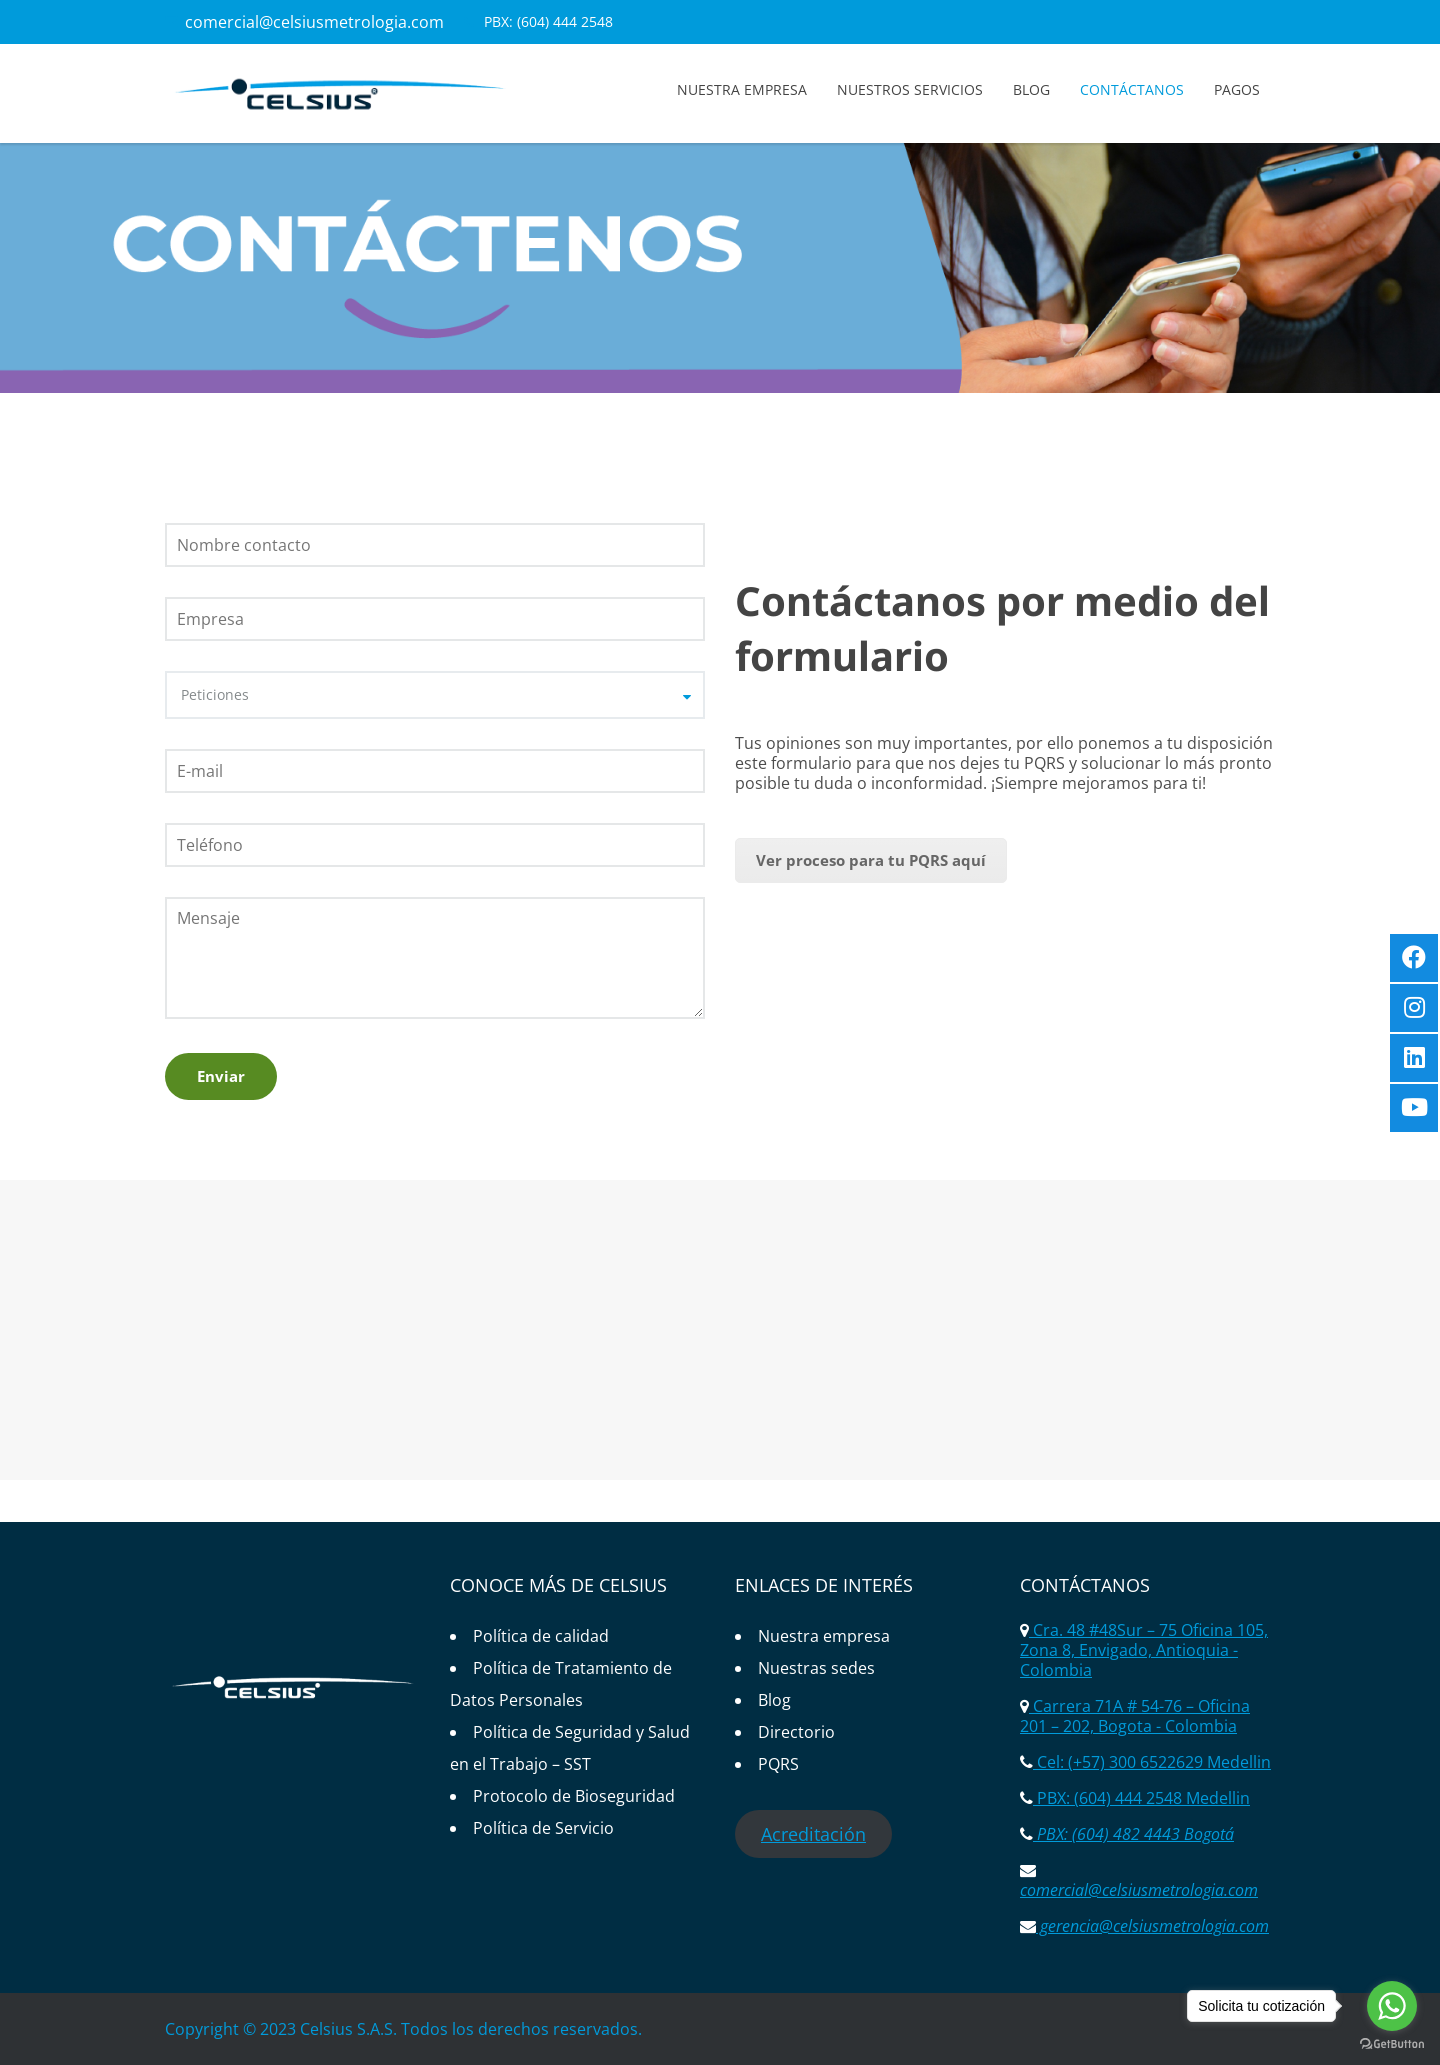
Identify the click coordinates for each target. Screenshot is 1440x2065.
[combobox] (435, 695)
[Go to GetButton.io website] (1392, 2044)
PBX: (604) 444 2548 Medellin (1141, 1798)
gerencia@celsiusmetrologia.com (1152, 1926)
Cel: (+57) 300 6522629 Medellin (1152, 1762)
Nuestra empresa (742, 89)
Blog (1031, 89)
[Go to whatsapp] (1392, 2006)
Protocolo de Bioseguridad (574, 1796)
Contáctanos (1132, 89)
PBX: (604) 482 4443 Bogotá (1133, 1834)
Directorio (796, 1732)
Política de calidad (541, 1636)
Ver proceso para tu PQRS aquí (871, 860)
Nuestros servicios (910, 89)
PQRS (778, 1764)
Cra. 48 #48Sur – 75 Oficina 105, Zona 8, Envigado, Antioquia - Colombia (1144, 1650)
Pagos (1237, 89)
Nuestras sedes (816, 1668)
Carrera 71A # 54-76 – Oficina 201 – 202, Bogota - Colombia (1135, 1716)
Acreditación (813, 1834)
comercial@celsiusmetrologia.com (314, 22)
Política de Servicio (543, 1828)
